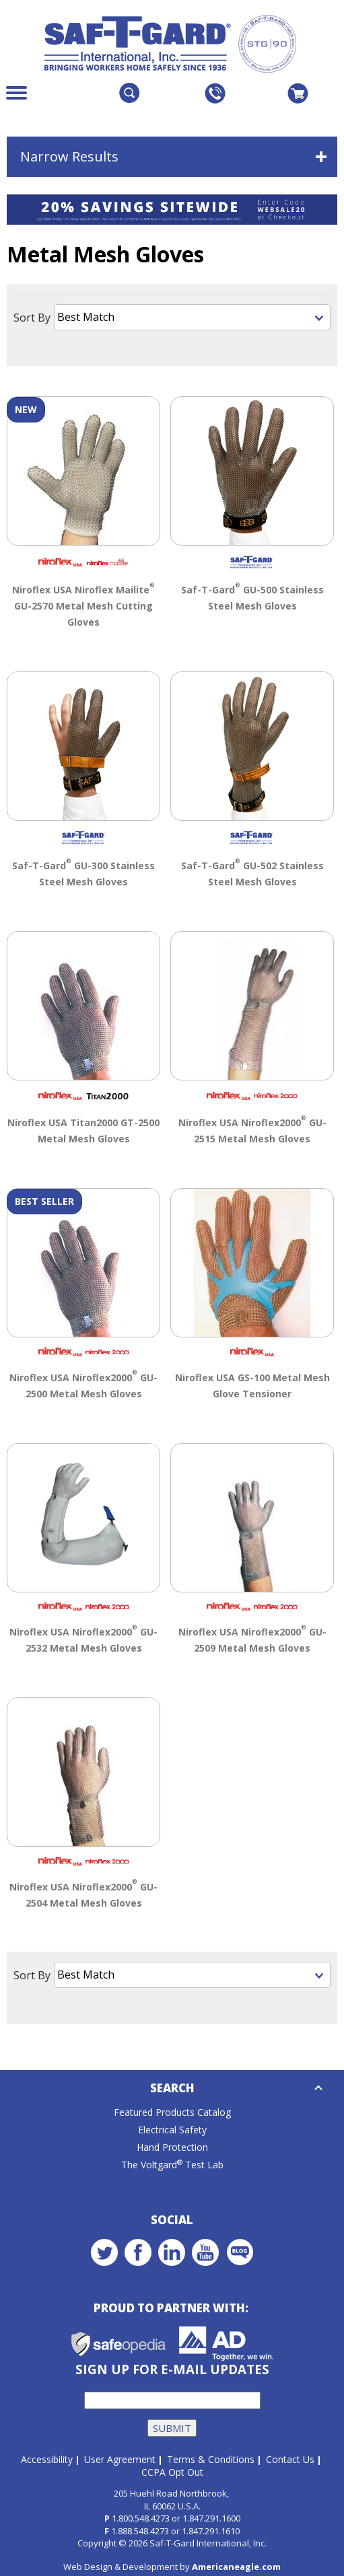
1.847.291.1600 (211, 2517)
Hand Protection (172, 2145)
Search (172, 2086)
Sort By (31, 317)
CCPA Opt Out (172, 2470)
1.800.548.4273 (141, 2517)
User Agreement (120, 2458)
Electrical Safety (172, 2128)
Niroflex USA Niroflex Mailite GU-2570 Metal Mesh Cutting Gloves (83, 603)
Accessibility (47, 2458)
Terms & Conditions (210, 2458)
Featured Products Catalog (172, 2110)
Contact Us (290, 2458)
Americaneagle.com (236, 2565)
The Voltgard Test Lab (172, 2163)
